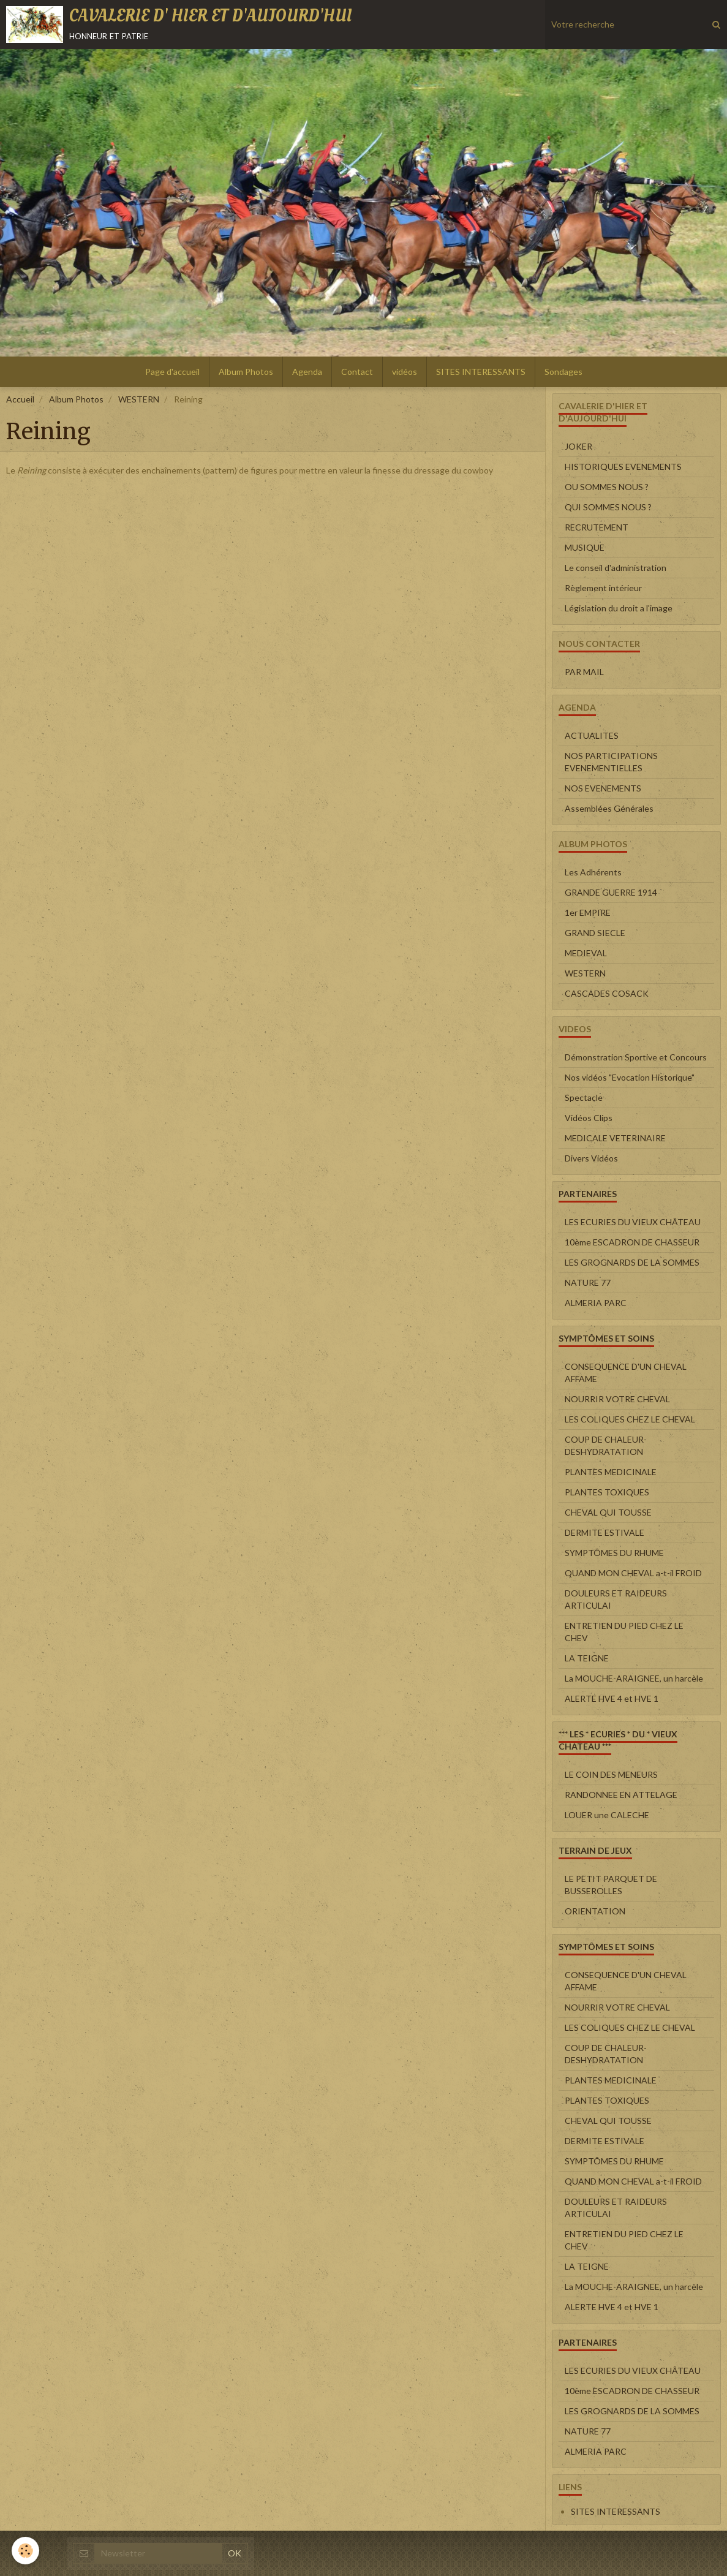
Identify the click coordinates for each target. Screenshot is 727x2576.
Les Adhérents (593, 872)
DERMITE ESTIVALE (604, 1532)
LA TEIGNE (587, 1658)
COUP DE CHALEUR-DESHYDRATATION (606, 1445)
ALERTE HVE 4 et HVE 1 (611, 1698)
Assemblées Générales (609, 808)
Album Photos (246, 371)
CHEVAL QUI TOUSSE (608, 1512)
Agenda (307, 371)
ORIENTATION (595, 1911)
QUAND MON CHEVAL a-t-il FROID (633, 1573)
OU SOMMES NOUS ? (607, 487)
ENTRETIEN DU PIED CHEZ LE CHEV (624, 1631)
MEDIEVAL (586, 953)
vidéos (404, 371)
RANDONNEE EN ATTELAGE (621, 1794)
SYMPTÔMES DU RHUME (614, 1552)
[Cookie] (26, 2550)
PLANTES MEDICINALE (611, 1472)
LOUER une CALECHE (607, 1815)
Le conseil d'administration (615, 567)
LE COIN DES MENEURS (611, 1774)
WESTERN (138, 399)
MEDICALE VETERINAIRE (615, 1138)
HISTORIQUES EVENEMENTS (623, 466)
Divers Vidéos (591, 1158)
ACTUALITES (592, 735)
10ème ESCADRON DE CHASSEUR (632, 1242)
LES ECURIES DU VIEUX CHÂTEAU (633, 1222)
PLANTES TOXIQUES (607, 1492)
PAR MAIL (584, 672)
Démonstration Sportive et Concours (636, 1057)
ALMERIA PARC (596, 1302)
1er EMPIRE (588, 912)
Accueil (20, 399)
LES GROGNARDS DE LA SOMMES (632, 1262)
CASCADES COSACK (607, 993)
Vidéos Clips (588, 1117)
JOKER (578, 446)
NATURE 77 (588, 1282)
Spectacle (584, 1097)
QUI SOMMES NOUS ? (608, 507)
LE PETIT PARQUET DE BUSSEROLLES (611, 1884)
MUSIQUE (585, 547)
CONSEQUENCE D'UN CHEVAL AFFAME (626, 1372)
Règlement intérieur (603, 588)
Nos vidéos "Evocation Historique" (630, 1077)
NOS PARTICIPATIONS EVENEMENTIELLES (611, 761)
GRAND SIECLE (595, 932)
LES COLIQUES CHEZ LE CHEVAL (630, 1419)
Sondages (563, 371)
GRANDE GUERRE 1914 (611, 892)
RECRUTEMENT (596, 527)
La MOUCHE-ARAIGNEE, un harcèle (634, 1678)
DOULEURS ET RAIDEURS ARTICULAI (616, 1599)
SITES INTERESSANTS (480, 371)
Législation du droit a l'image (618, 608)
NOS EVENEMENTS (603, 788)
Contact (357, 371)
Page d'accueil (172, 371)
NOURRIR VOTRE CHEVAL (617, 1399)
